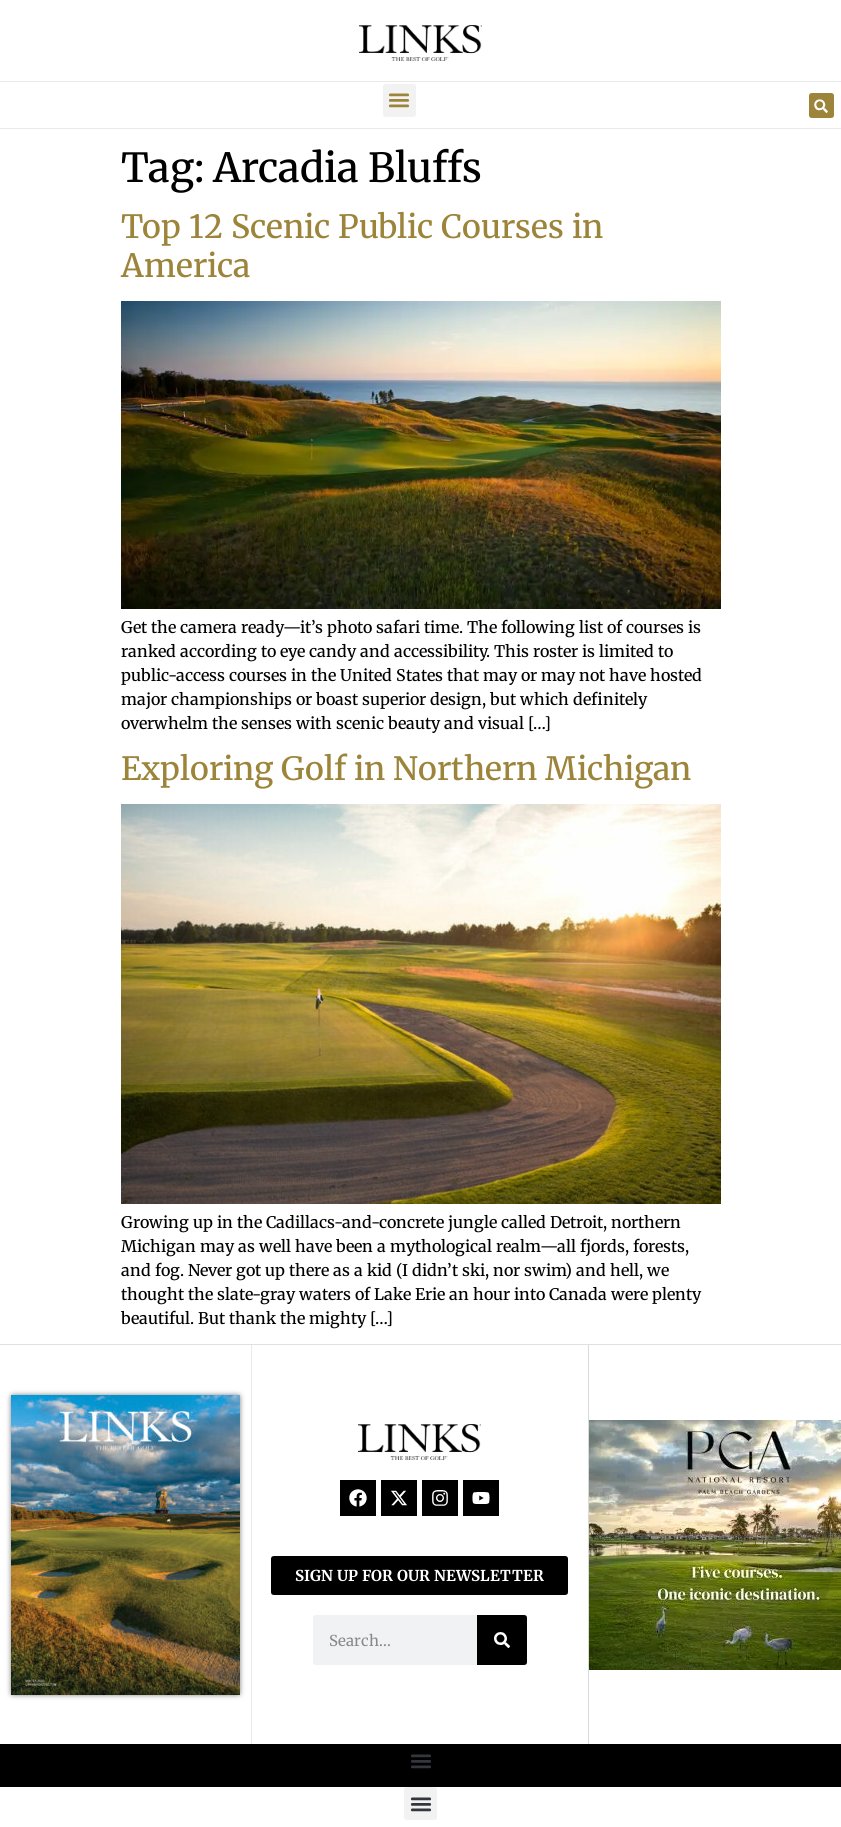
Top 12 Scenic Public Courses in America (362, 246)
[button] (399, 100)
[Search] (502, 1640)
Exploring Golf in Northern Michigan (406, 769)
